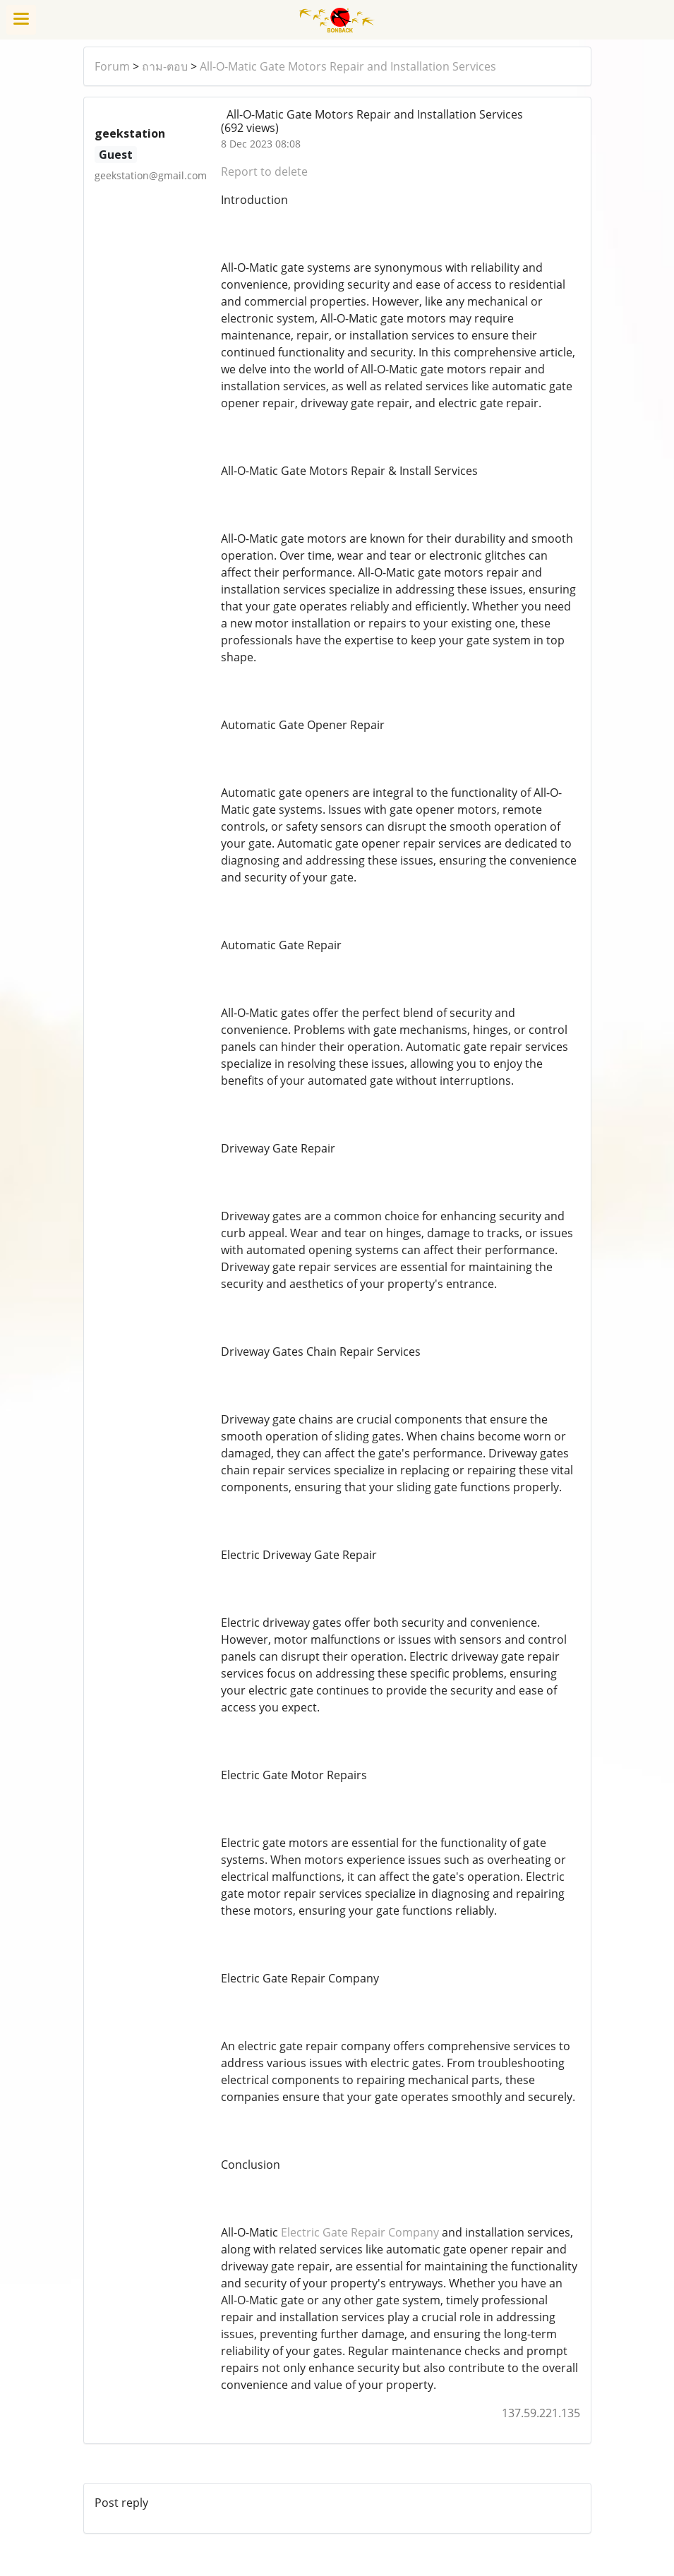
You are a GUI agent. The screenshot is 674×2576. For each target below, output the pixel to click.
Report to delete (264, 171)
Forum (112, 66)
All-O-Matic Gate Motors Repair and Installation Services (348, 66)
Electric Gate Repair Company (360, 2232)
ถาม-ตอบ (165, 66)
